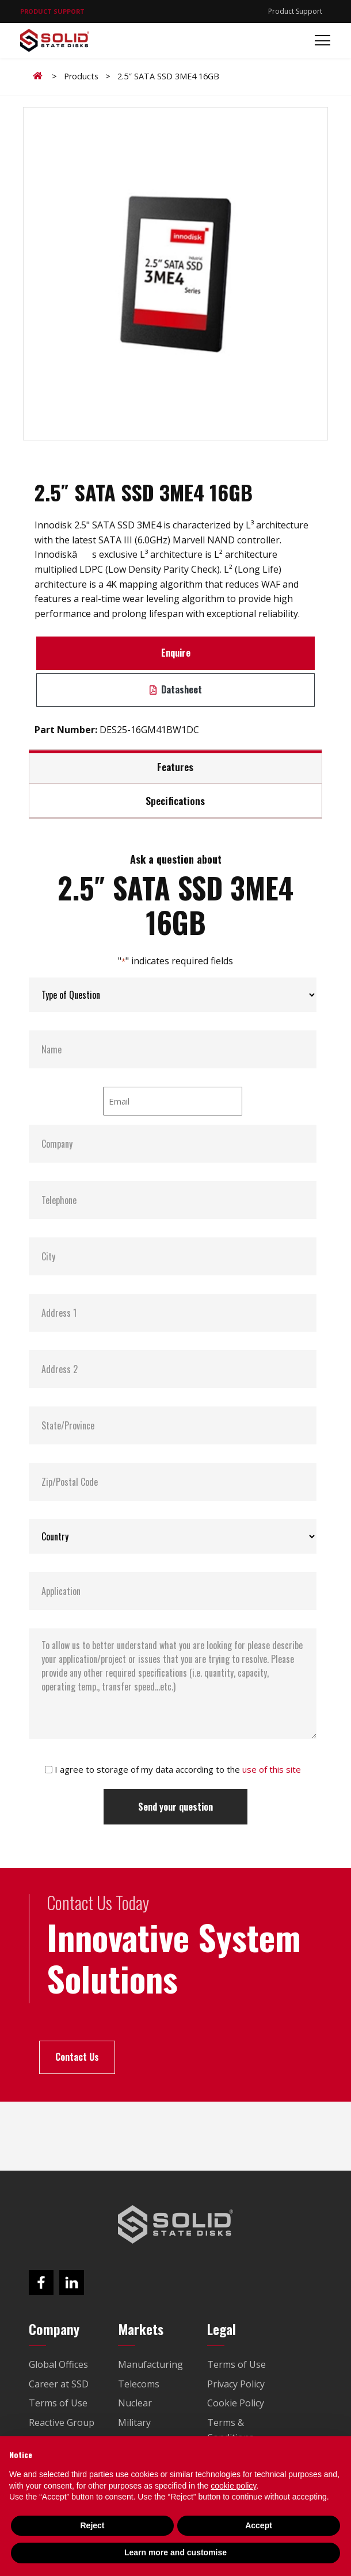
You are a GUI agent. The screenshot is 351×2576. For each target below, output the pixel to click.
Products (81, 76)
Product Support (295, 11)
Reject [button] (92, 2525)
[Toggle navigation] (319, 40)
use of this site (271, 1769)
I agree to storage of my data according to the (178, 1769)
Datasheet (176, 689)
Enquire (175, 653)
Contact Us (77, 2057)
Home (40, 76)
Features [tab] (175, 766)
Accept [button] (258, 2525)
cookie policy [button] (233, 2485)
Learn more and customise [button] (175, 2552)
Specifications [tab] (175, 800)
